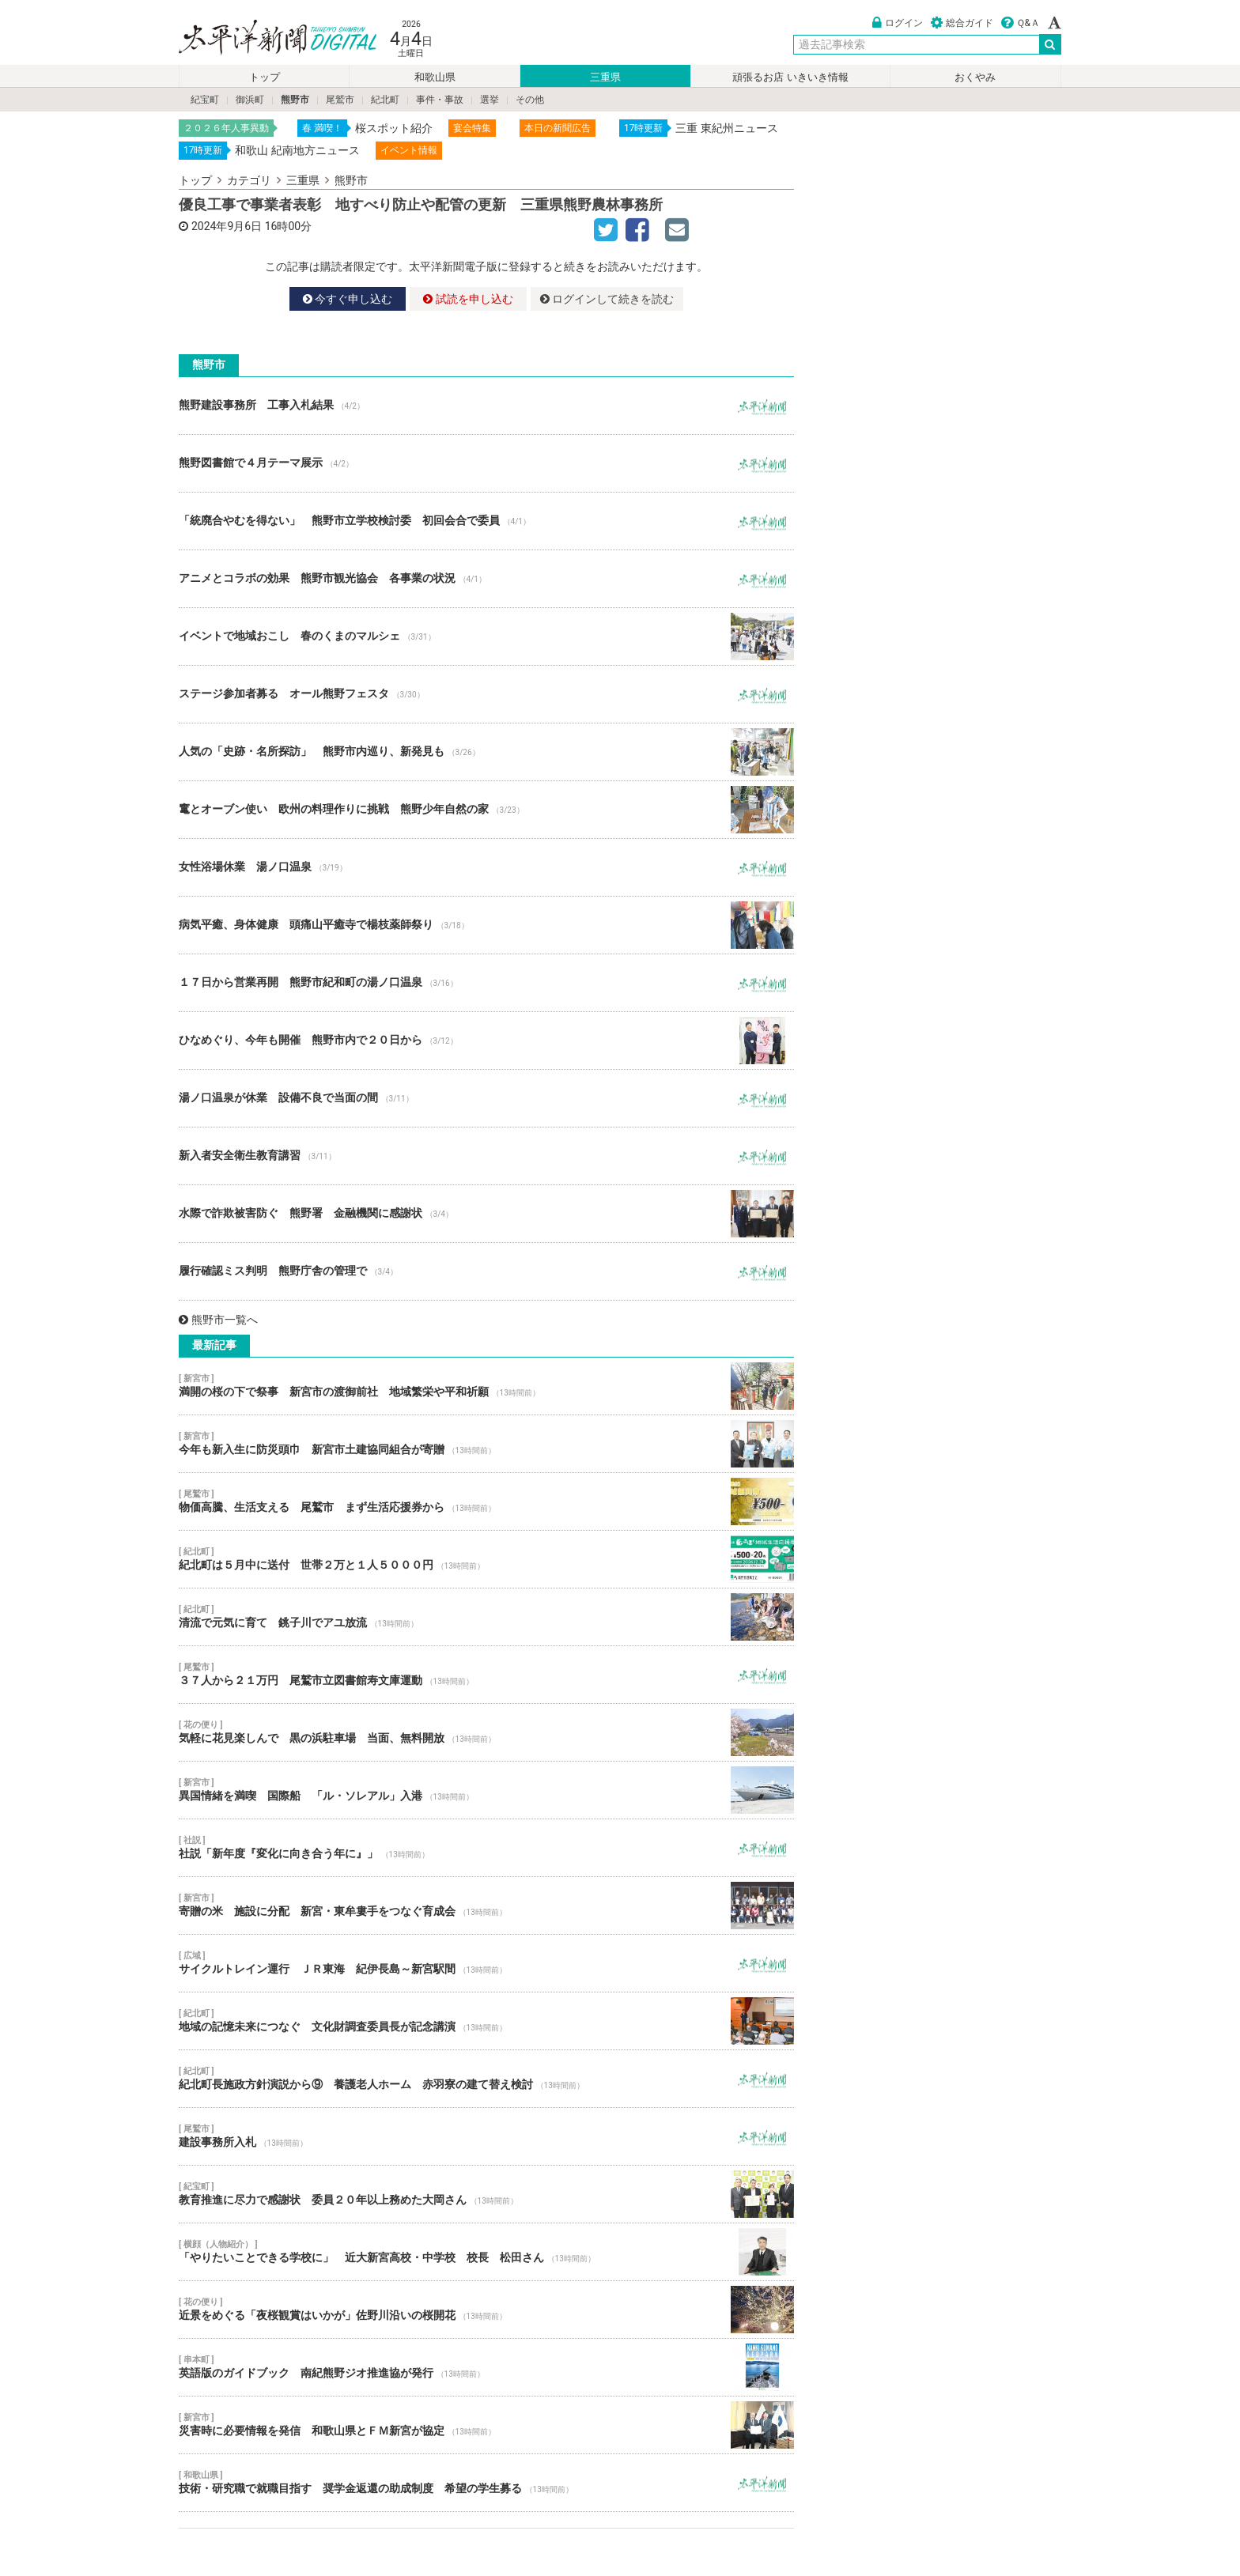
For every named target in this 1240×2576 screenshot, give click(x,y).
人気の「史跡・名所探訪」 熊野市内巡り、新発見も (486, 751)
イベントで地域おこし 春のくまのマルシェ (486, 636)
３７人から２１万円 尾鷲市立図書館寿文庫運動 (486, 1674)
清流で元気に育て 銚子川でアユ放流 (486, 1616)
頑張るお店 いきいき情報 (790, 77)
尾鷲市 (340, 99)
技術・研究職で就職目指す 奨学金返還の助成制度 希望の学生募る (486, 2482)
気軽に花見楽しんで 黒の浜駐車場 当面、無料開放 (486, 1732)
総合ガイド (962, 23)
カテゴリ (249, 180)
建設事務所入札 (486, 2136)
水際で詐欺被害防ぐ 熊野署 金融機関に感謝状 (486, 1213)
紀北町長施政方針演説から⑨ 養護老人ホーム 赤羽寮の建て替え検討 (486, 2078)
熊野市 (295, 99)
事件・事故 (439, 99)
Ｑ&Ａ (1020, 23)
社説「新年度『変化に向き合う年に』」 (486, 1847)
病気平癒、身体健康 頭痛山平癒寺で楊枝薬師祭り (486, 925)
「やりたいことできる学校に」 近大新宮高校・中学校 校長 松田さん (486, 2251)
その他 (530, 99)
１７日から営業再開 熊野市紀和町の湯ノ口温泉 (486, 982)
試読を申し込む (467, 299)
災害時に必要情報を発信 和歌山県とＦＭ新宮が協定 (486, 2425)
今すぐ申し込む (347, 299)
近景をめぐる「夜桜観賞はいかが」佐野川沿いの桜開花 (486, 2309)
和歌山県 (435, 77)
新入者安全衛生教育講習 (486, 1155)
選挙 (489, 99)
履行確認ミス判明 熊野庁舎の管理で (486, 1271)
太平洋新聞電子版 (266, 38)
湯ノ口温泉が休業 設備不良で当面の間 (486, 1098)
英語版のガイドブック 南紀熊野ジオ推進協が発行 (486, 2367)
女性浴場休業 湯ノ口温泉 (486, 867)
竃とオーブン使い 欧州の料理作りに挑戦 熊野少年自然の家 (486, 809)
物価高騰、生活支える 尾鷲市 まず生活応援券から (486, 1501)
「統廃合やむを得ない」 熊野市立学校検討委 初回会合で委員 (486, 521)
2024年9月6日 (226, 226)
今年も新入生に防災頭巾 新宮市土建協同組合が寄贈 (486, 1443)
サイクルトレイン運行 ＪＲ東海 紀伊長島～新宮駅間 (486, 1963)
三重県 (605, 77)
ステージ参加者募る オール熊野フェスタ (486, 694)
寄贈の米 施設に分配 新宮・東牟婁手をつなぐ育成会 (486, 1905)
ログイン (897, 23)
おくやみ (975, 77)
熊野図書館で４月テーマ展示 (486, 463)
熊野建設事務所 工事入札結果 (486, 405)
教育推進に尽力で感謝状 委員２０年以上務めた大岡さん (486, 2194)
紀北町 (385, 99)
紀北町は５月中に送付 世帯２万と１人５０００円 (486, 1559)
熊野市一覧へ (218, 1319)
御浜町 (250, 99)
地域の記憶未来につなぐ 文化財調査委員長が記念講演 (486, 2020)
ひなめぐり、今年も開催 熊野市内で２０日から (486, 1040)
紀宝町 (205, 99)
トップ (264, 77)
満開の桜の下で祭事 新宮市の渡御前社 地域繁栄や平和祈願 (486, 1386)
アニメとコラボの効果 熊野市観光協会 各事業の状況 (486, 578)
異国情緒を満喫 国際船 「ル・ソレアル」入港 (486, 1790)
